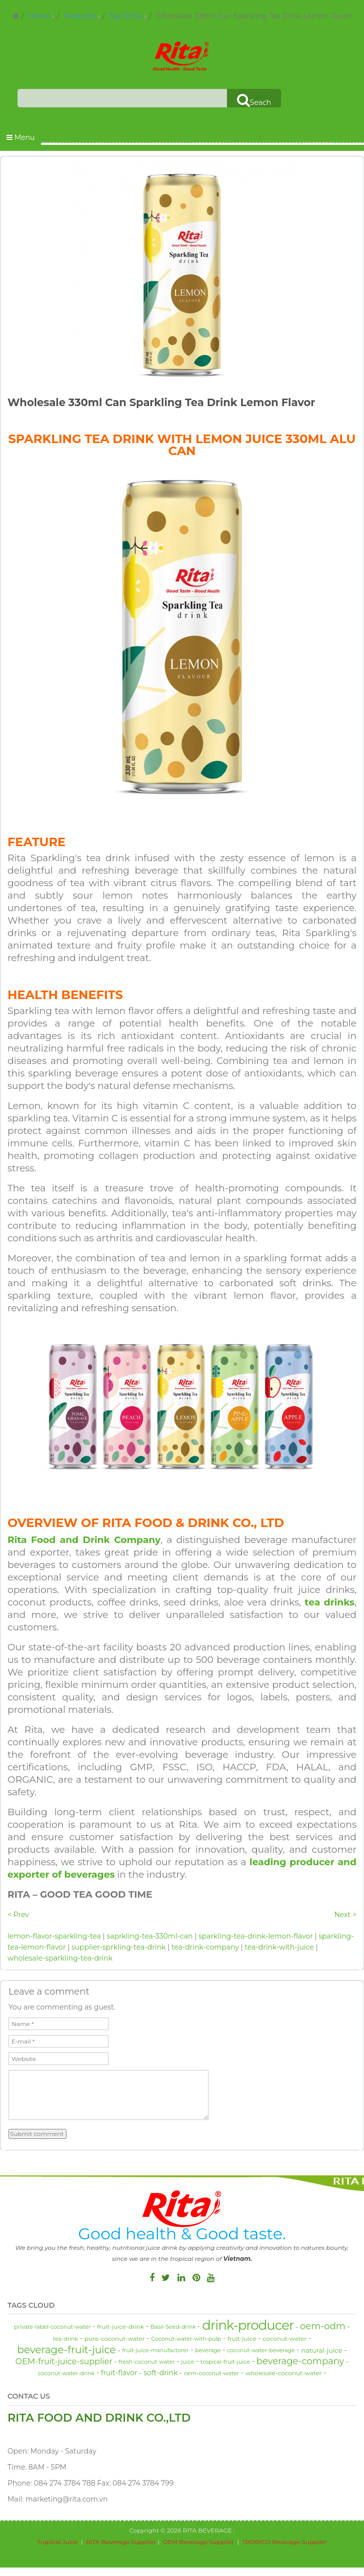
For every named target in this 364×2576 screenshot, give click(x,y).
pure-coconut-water (114, 2338)
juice (187, 2361)
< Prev (18, 1914)
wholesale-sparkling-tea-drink (60, 1958)
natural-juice (321, 2350)
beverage (207, 2350)
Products (79, 15)
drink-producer (248, 2325)
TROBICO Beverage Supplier (284, 2542)
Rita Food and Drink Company (84, 1540)
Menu (20, 137)
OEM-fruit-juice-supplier (64, 2361)
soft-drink (161, 2373)
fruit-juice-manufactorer (155, 2350)
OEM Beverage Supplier (198, 2542)
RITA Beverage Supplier (121, 2542)
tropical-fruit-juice (225, 2361)
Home (39, 15)
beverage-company (300, 2361)
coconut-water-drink (66, 2373)
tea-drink (65, 2338)
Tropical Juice (57, 2542)
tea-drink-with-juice (279, 1947)
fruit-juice (242, 2338)
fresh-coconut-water (146, 2361)
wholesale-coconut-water (284, 2373)
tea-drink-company (205, 1947)
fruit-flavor (119, 2373)
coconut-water (284, 2338)
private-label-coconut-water (52, 2326)
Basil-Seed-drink (173, 2326)
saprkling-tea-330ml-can (149, 1936)
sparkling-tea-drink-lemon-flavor (255, 1936)
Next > (345, 1914)
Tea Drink (125, 15)
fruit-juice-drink (120, 2326)
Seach (254, 100)
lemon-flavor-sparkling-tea (54, 1936)
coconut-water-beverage (261, 2350)
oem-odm (323, 2326)
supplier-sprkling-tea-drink (119, 1947)
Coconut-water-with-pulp (186, 2338)
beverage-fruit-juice (66, 2350)
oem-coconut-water (211, 2373)
